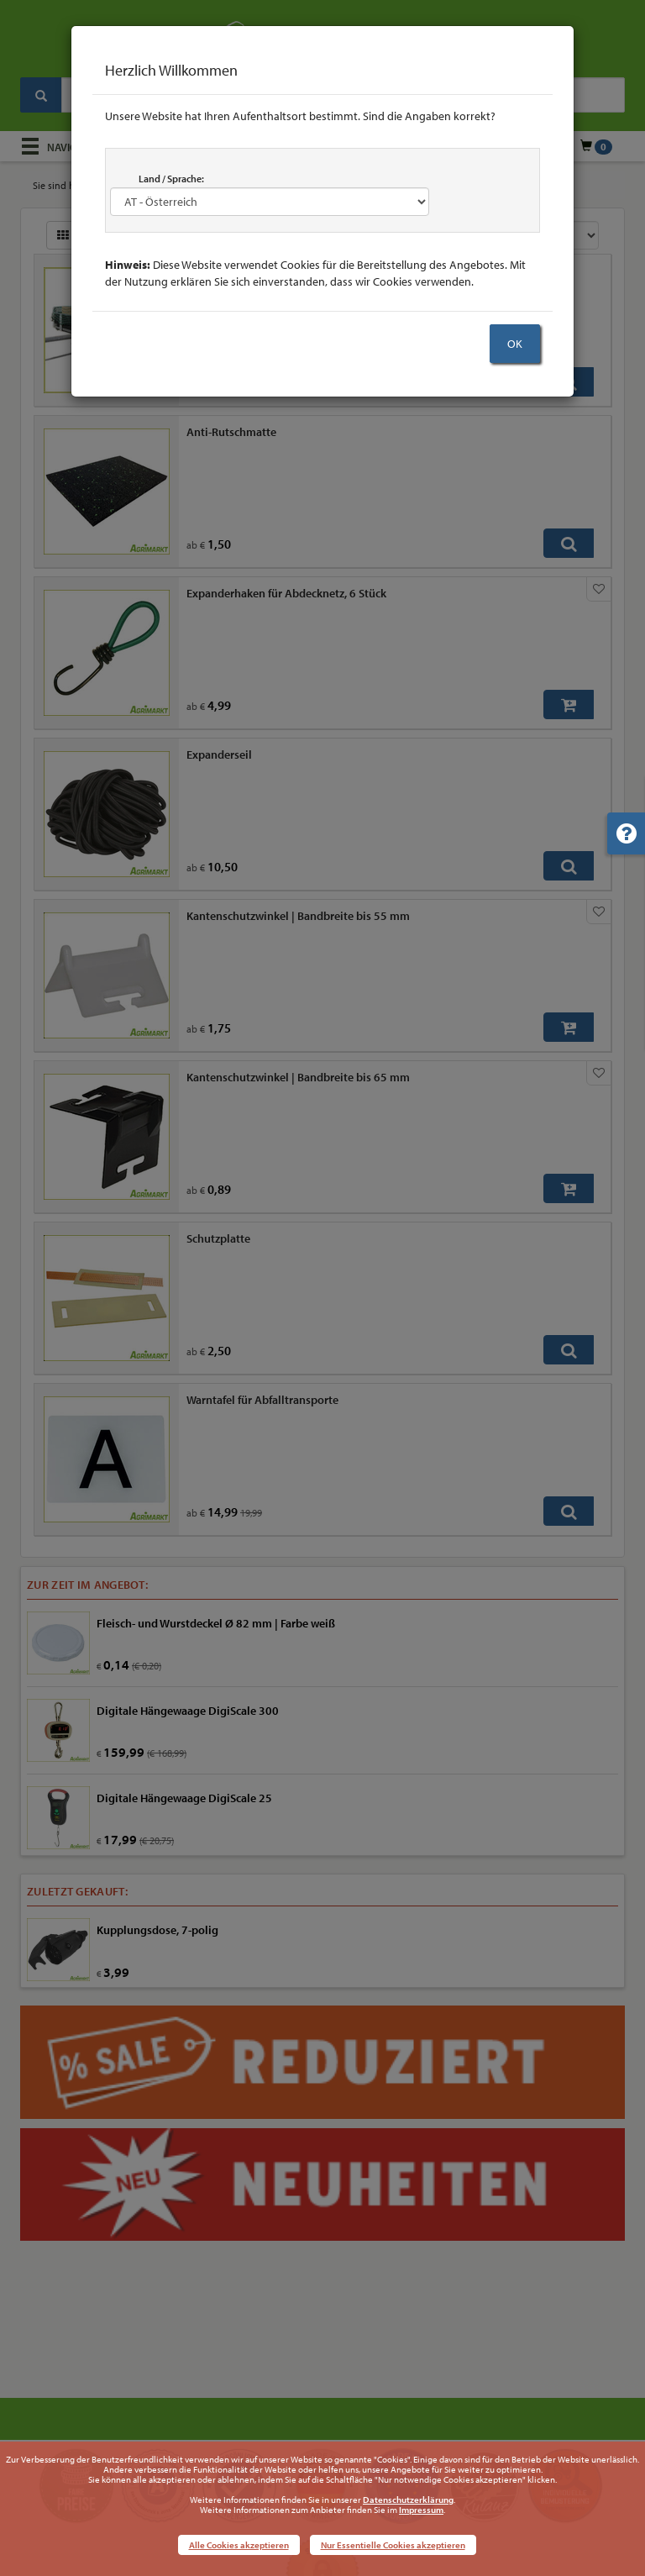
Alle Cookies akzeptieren (239, 2545)
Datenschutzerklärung (408, 2499)
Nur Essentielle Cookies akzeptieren (393, 2545)
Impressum (421, 2510)
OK (514, 343)
